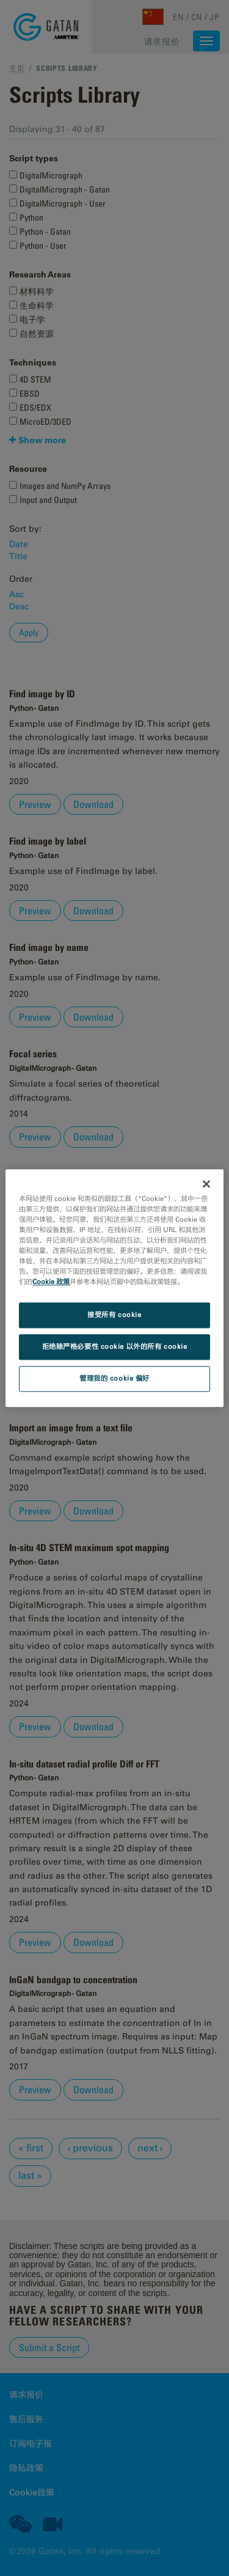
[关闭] (206, 1183)
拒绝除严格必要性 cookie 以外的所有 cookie (114, 1346)
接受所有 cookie (114, 1314)
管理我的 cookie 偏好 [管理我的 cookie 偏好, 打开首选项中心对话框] (114, 1378)
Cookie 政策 (51, 1281)
